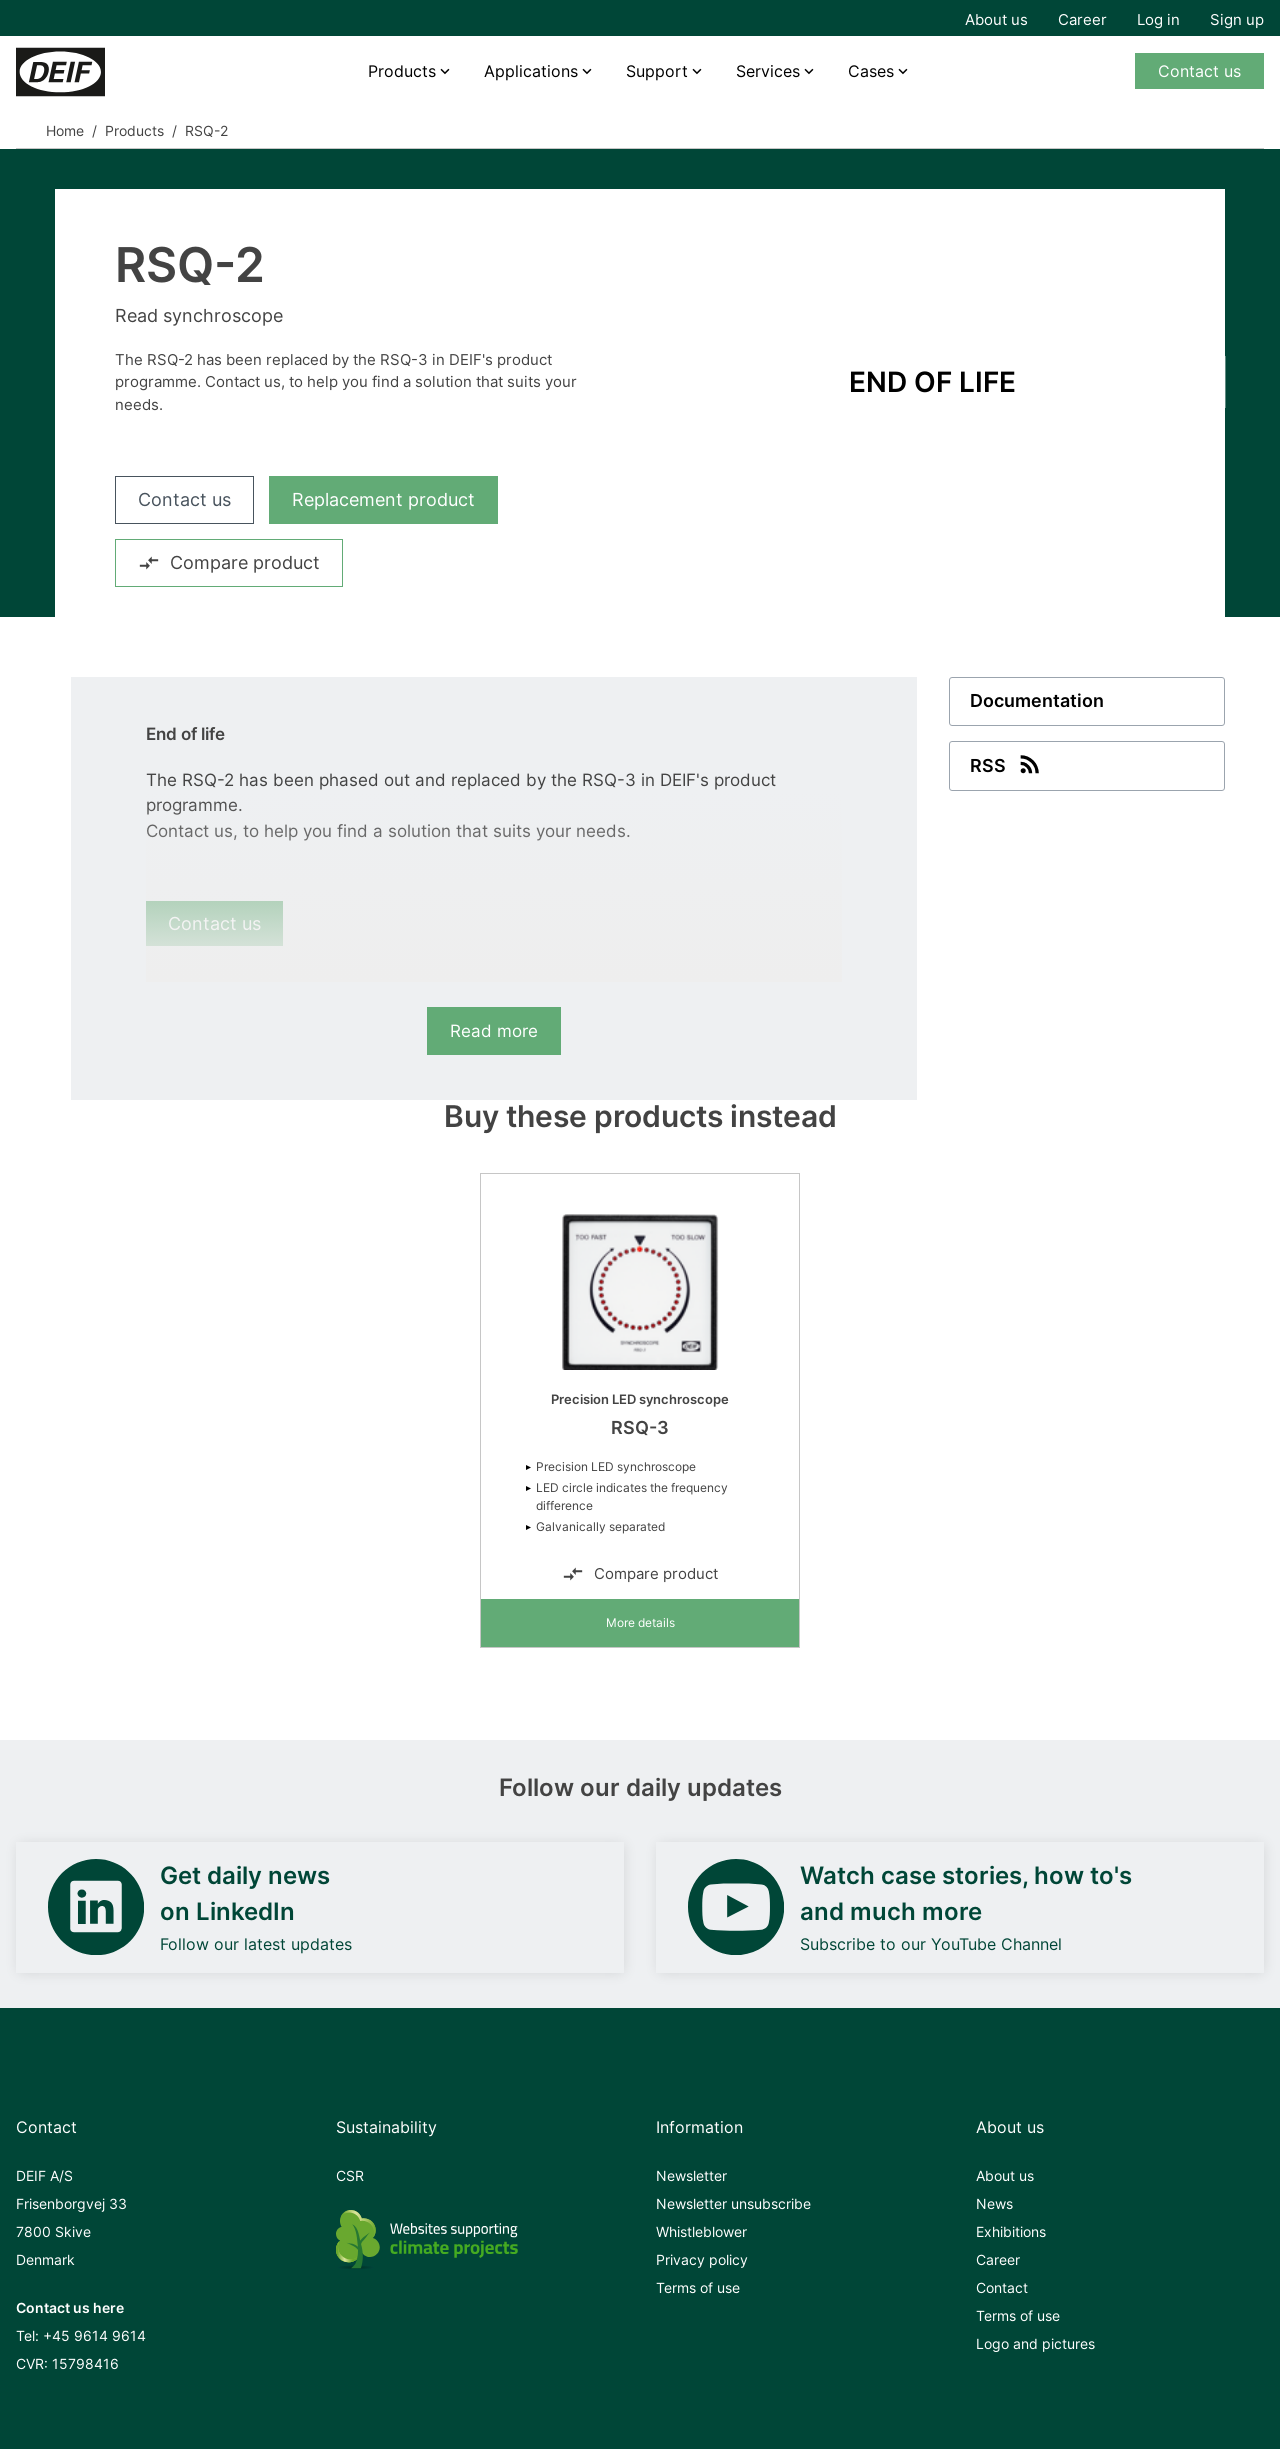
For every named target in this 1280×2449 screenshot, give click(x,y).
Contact (1002, 2287)
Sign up (1237, 19)
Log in (1158, 19)
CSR (350, 2175)
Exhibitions (1011, 2231)
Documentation (1037, 701)
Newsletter (691, 2175)
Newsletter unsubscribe (733, 2203)
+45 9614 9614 (94, 2335)
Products (402, 71)
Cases (871, 71)
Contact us (1199, 71)
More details (640, 1622)
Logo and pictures (1035, 2343)
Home (65, 130)
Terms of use (698, 2287)
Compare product (229, 563)
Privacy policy (702, 2259)
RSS (1007, 764)
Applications (531, 71)
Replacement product (383, 499)
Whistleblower (701, 2231)
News (994, 2203)
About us (996, 19)
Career (1082, 19)
